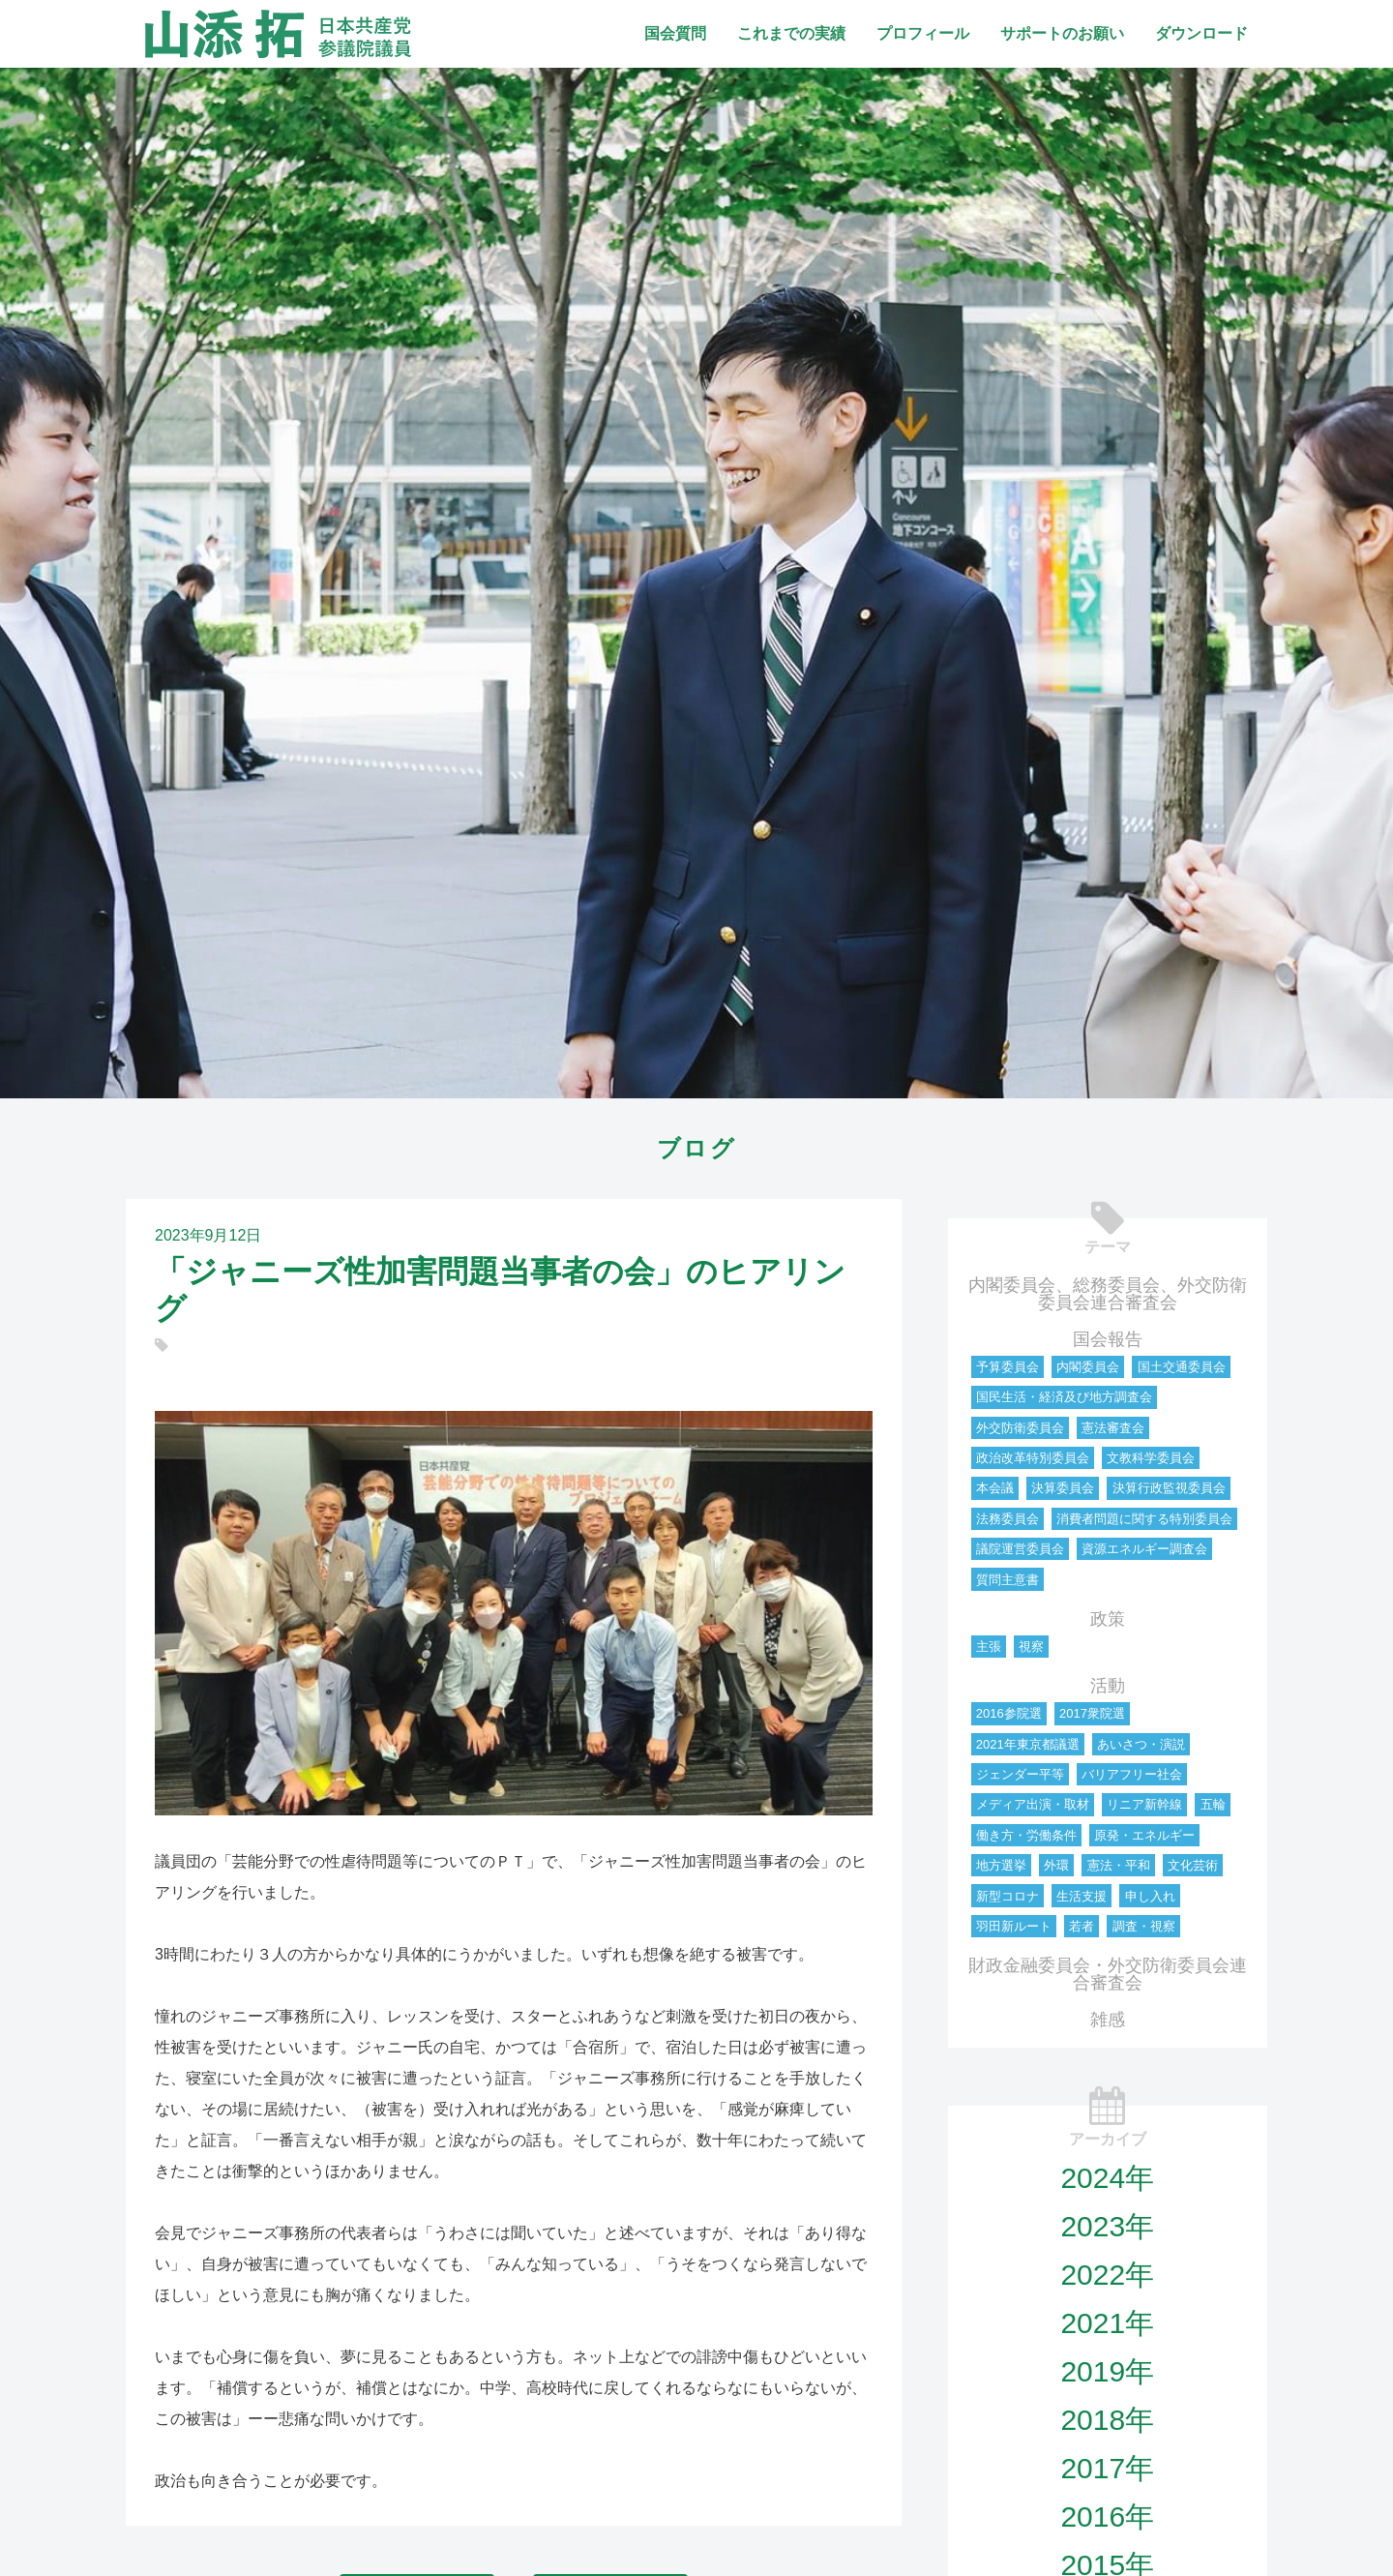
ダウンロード (1201, 33)
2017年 (1107, 2468)
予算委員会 (1007, 1367)
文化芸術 (1193, 1865)
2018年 (1107, 2420)
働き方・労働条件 (1026, 1835)
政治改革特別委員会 (1032, 1458)
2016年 (1107, 2516)
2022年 (1107, 2275)
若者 (1081, 1926)
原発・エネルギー (1144, 1835)
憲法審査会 (1113, 1428)
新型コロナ (1007, 1896)
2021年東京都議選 (1028, 1744)
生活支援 (1081, 1896)
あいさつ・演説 (1141, 1744)
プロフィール (922, 33)
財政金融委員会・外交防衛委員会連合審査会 (1107, 1974)
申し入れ (1150, 1896)
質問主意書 (1007, 1580)
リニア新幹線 (1144, 1804)
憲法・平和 (1118, 1865)
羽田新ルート (1014, 1926)
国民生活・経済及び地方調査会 (1064, 1397)
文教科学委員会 (1151, 1458)
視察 (1031, 1646)
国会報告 (1107, 1339)
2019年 (1107, 2371)
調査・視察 (1143, 1926)
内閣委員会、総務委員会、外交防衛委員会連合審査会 (1107, 1293)
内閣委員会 (1087, 1367)
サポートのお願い (1062, 33)
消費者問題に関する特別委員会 (1144, 1519)
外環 (1056, 1865)
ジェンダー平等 (1020, 1774)
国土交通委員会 (1182, 1367)
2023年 (1107, 2226)
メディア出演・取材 (1032, 1804)
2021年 (1107, 2323)
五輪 (1213, 1804)
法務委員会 (1007, 1519)
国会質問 (675, 33)
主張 (988, 1646)
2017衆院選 (1092, 1713)
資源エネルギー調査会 (1144, 1549)
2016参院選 (1009, 1713)
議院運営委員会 (1020, 1549)
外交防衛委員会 (1020, 1428)
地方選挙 (1001, 1865)
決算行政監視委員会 (1169, 1488)
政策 (1107, 1619)
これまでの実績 (791, 33)
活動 (1107, 1685)
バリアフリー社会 (1132, 1774)
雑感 (1107, 2019)
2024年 (1107, 2178)
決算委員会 (1062, 1488)
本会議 (995, 1488)
